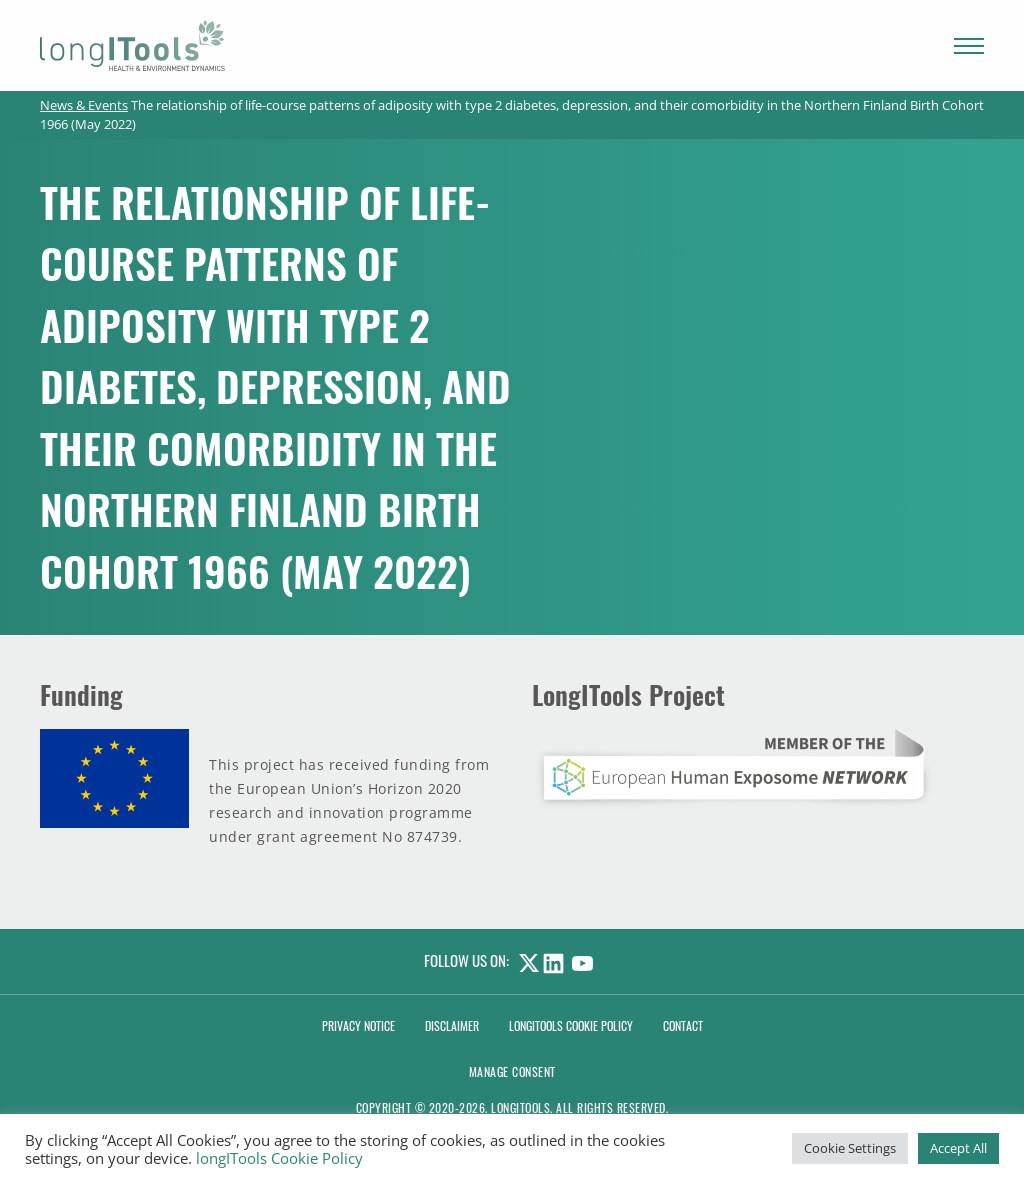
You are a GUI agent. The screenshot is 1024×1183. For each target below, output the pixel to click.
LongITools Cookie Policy (571, 1025)
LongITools (520, 1107)
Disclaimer (452, 1025)
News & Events (84, 105)
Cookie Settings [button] (850, 1148)
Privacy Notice (358, 1025)
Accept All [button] (958, 1148)
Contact (683, 1025)
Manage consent (512, 1071)
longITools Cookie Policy (279, 1158)
